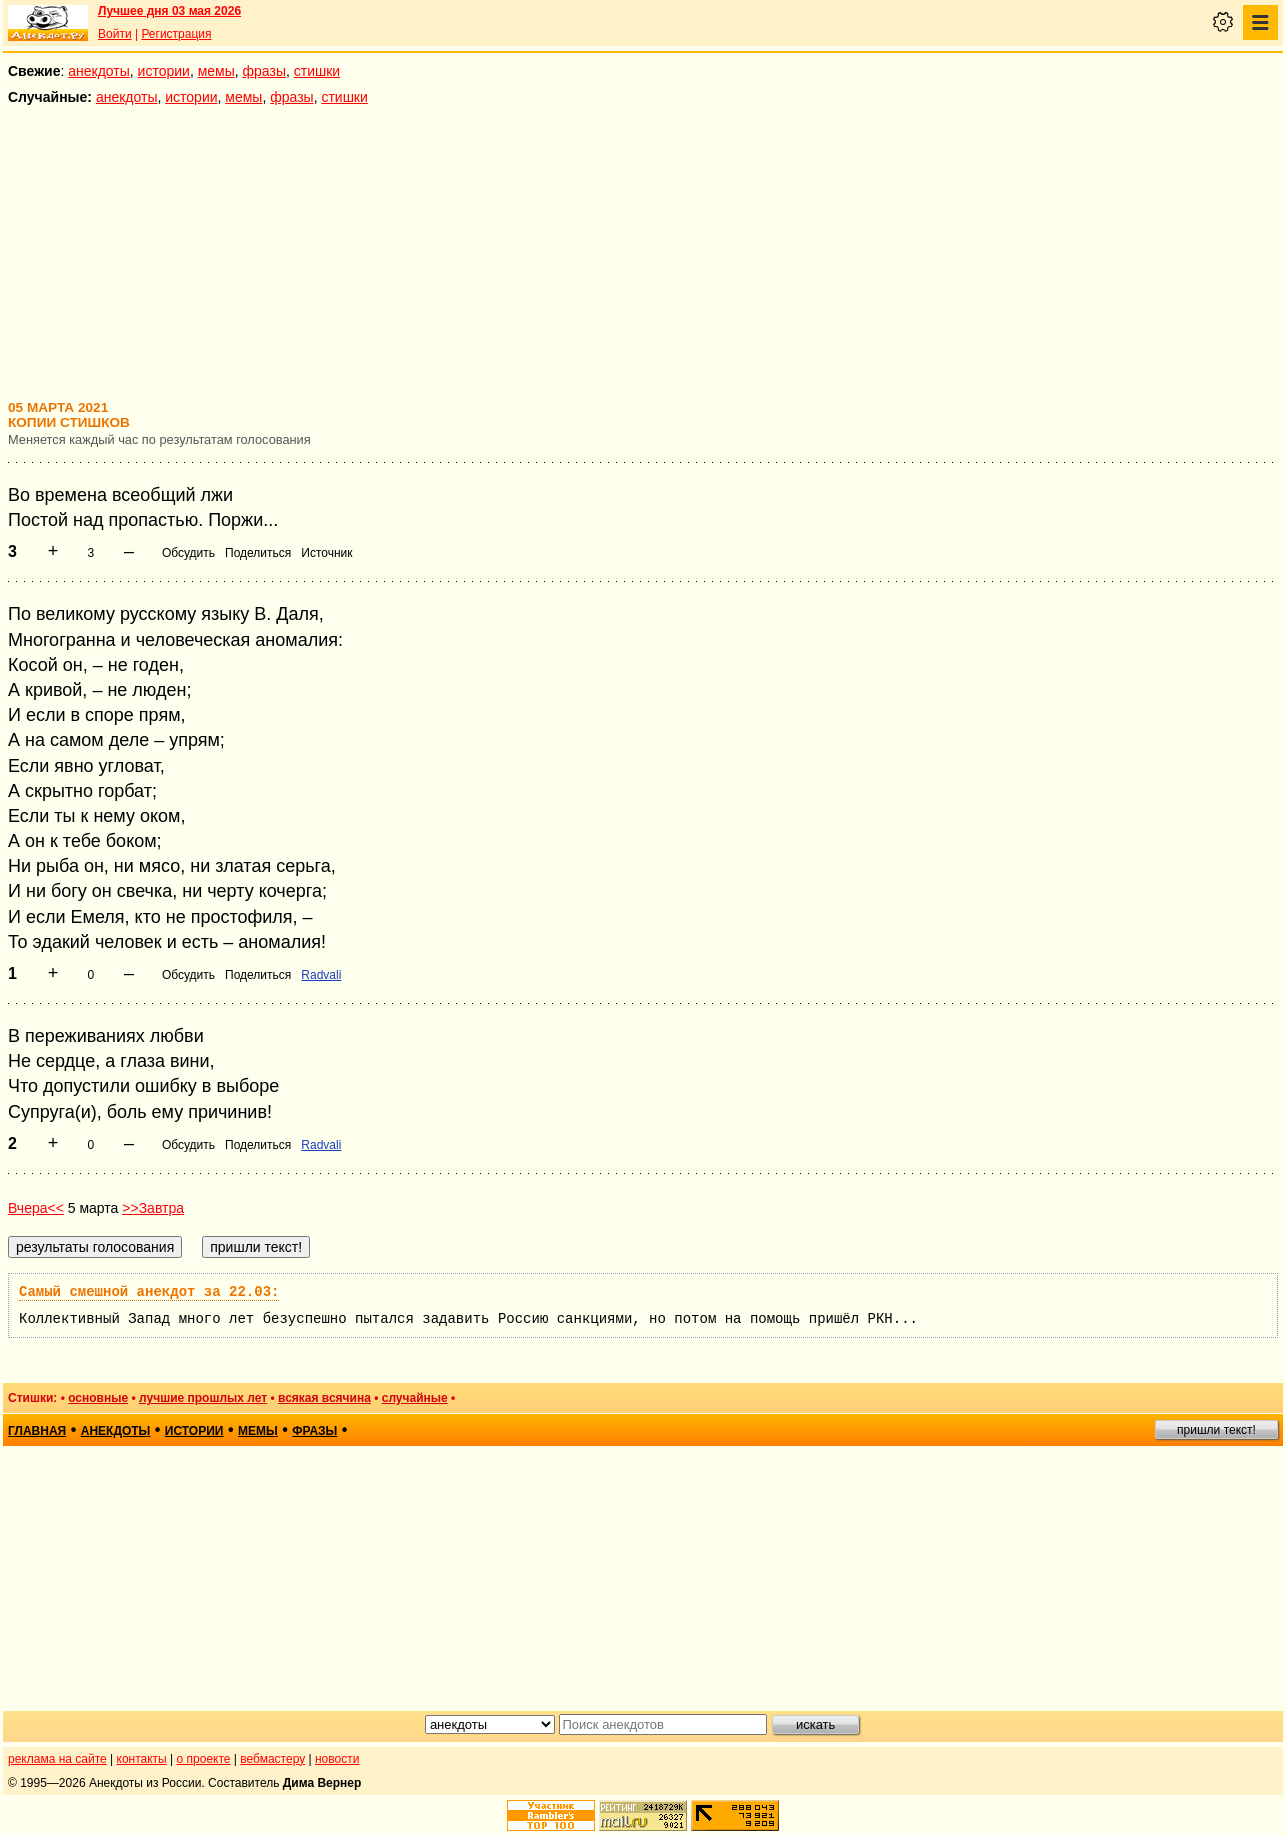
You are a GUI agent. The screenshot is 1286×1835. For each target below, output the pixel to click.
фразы (264, 71)
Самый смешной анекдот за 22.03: (149, 1292)
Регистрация (176, 34)
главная (37, 1431)
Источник (326, 553)
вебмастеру (272, 1759)
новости (337, 1759)
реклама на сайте (57, 1759)
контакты (142, 1759)
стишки (317, 71)
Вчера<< (36, 1208)
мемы (216, 71)
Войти (115, 34)
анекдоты (99, 71)
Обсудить (188, 553)
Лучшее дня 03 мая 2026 (169, 11)
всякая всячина (324, 1398)
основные (98, 1398)
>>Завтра (153, 1208)
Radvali (321, 975)
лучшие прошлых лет (203, 1398)
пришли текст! (1216, 1430)
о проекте (204, 1759)
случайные (415, 1398)
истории (164, 71)
